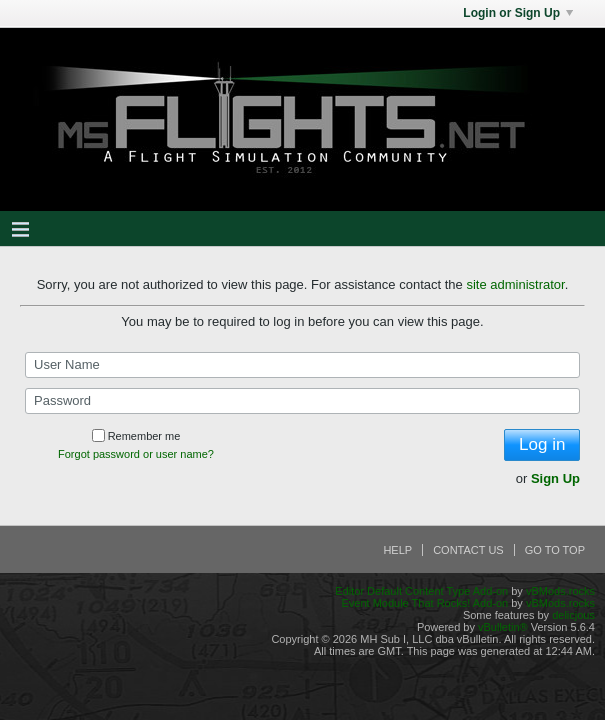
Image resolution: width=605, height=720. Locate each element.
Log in (542, 444)
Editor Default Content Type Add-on (421, 591)
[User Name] (302, 365)
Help (397, 550)
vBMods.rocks (560, 591)
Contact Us (468, 550)
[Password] (302, 401)
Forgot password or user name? (136, 454)
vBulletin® (503, 627)
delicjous (573, 615)
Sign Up (555, 478)
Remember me (136, 436)
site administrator (515, 284)
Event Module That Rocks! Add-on (424, 603)
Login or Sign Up (518, 13)
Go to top (555, 550)
